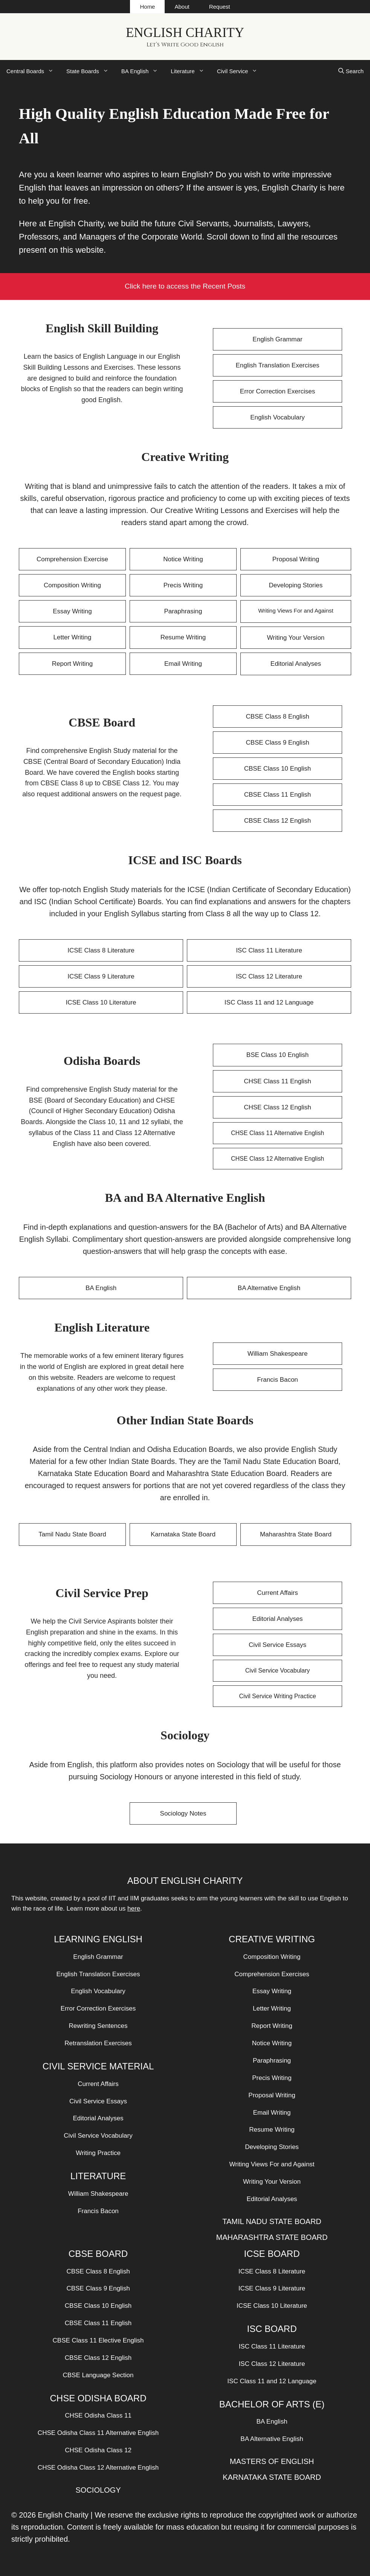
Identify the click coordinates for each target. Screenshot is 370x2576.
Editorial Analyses (296, 663)
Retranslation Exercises (98, 2043)
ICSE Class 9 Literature (101, 976)
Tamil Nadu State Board (72, 1534)
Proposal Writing (295, 559)
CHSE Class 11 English (277, 1081)
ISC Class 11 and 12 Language (269, 1002)
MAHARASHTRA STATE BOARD (272, 2237)
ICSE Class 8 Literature (101, 950)
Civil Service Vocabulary (277, 1670)
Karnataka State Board (183, 1534)
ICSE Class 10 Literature (101, 1002)
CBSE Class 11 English (277, 794)
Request (219, 6)
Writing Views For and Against (295, 610)
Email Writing (183, 663)
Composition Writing (72, 585)
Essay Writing (72, 611)
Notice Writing (183, 559)
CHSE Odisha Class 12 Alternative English (98, 2467)
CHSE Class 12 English (277, 1107)
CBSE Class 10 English (277, 768)
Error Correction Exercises (277, 391)
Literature (190, 71)
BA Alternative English (269, 1288)
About (181, 6)
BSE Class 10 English (277, 1054)
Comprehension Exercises (271, 1974)
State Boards (90, 71)
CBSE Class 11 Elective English (98, 2340)
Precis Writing (183, 585)
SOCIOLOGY (98, 2490)
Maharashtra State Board (296, 1534)
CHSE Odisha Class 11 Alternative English (98, 2432)
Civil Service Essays (277, 1644)
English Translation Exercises (277, 365)
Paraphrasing (183, 611)
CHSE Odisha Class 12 (98, 2450)
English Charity (185, 32)
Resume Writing (183, 637)
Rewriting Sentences (98, 2025)
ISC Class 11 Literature (269, 950)
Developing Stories (296, 585)
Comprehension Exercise (72, 559)
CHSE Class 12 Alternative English (277, 1158)
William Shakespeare (278, 1353)
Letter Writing (73, 637)
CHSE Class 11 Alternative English (277, 1133)
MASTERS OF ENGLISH (272, 2461)
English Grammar (277, 339)
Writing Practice (98, 2153)
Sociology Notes (183, 1813)
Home (147, 6)
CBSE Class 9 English (277, 742)
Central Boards (33, 71)
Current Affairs (277, 1592)
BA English (143, 71)
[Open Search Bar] (351, 71)
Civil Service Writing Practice (277, 1696)
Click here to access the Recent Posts (185, 286)
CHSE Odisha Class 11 (98, 2415)
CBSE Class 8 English (277, 716)
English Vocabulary (277, 417)
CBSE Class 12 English (277, 820)
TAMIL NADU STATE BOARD (271, 2221)
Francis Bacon (277, 1379)
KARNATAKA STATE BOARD (272, 2477)
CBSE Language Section (98, 2375)
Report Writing (72, 663)
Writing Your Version (296, 637)
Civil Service (240, 71)
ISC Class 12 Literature (269, 976)
